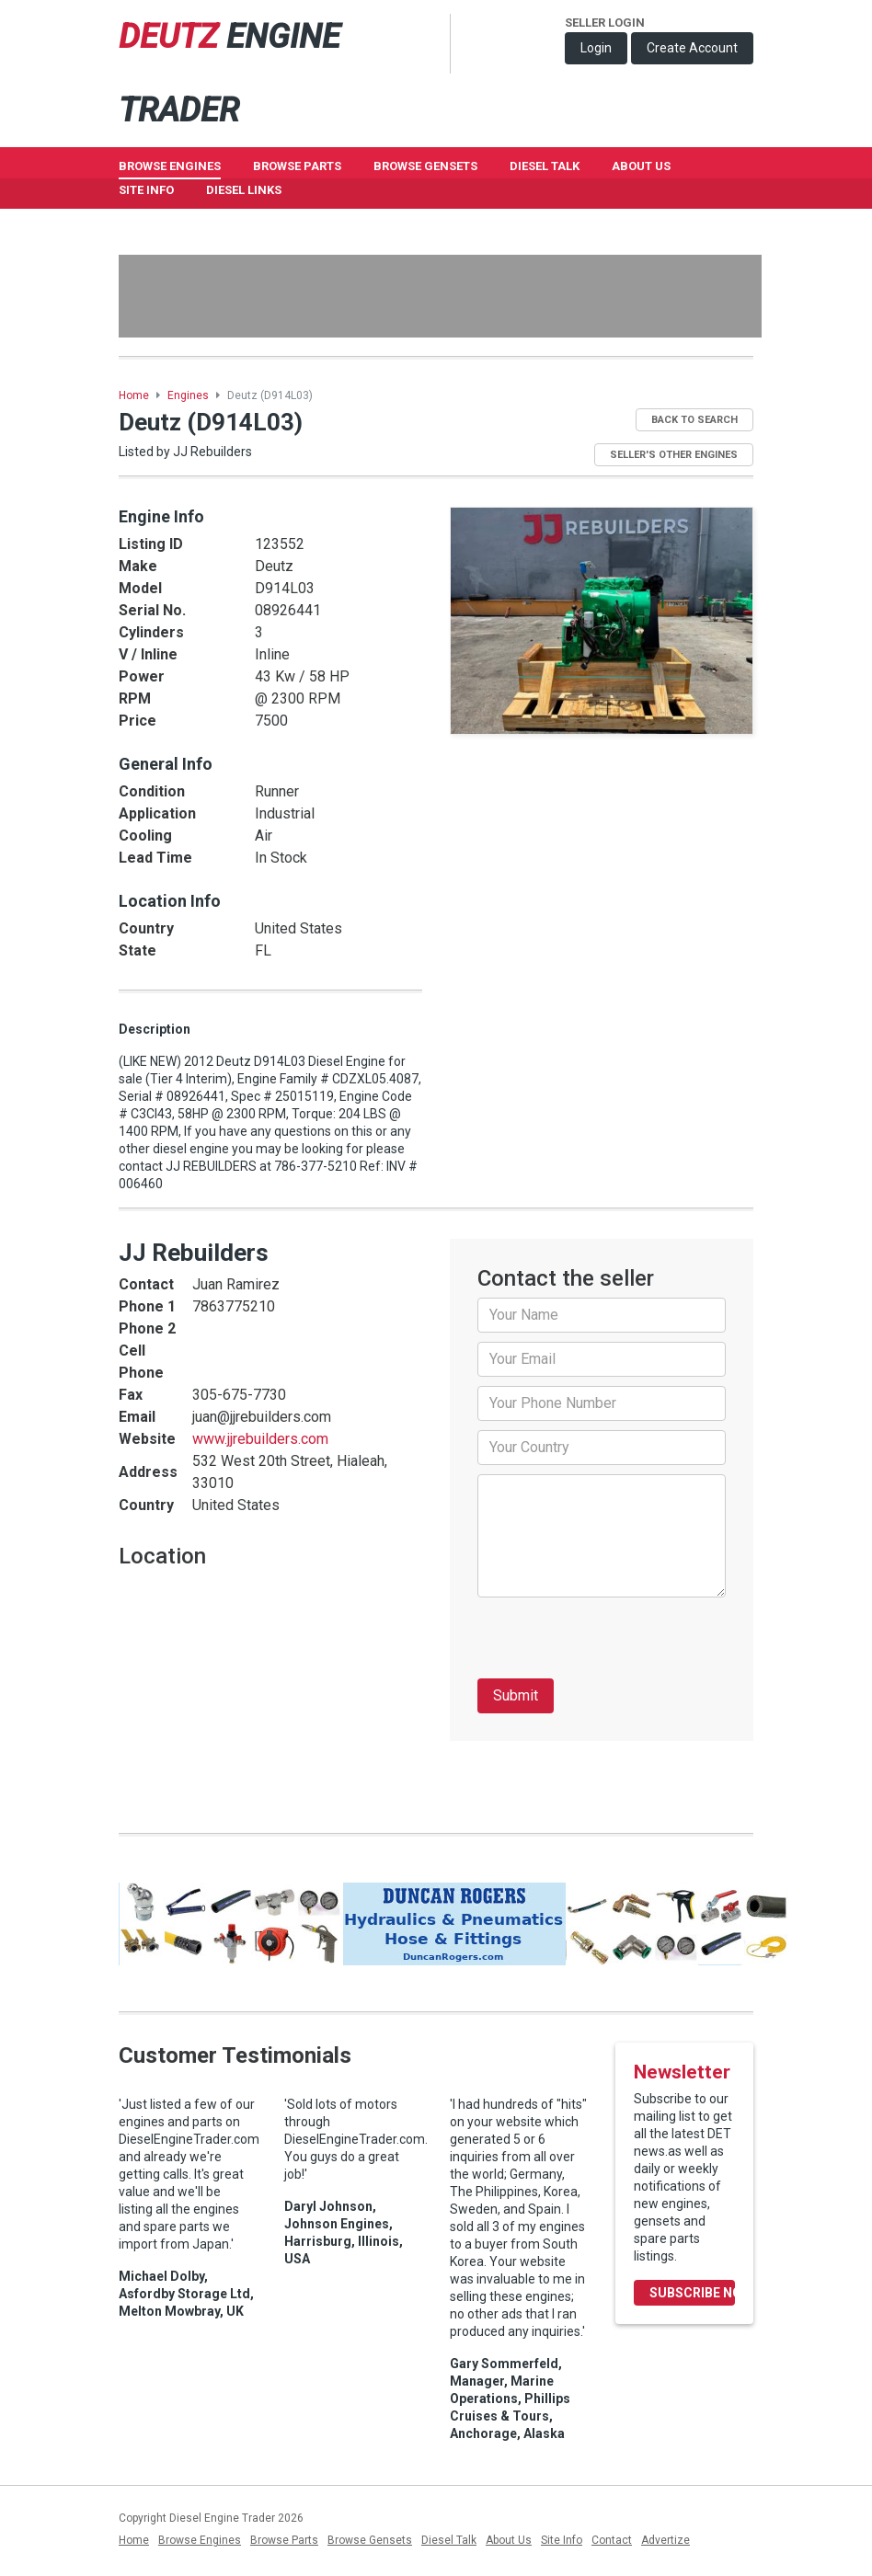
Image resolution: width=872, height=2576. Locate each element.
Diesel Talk (544, 166)
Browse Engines (170, 166)
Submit (515, 1695)
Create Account (692, 47)
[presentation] (617, 1642)
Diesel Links (243, 190)
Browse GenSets (425, 166)
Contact (611, 2540)
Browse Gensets (369, 2540)
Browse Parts (297, 166)
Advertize (665, 2540)
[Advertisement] (440, 296)
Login (596, 47)
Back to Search (694, 420)
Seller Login (605, 22)
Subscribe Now (692, 2292)
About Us (641, 166)
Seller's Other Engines (674, 455)
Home (134, 395)
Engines (188, 395)
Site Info (146, 190)
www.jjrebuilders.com (260, 1439)
